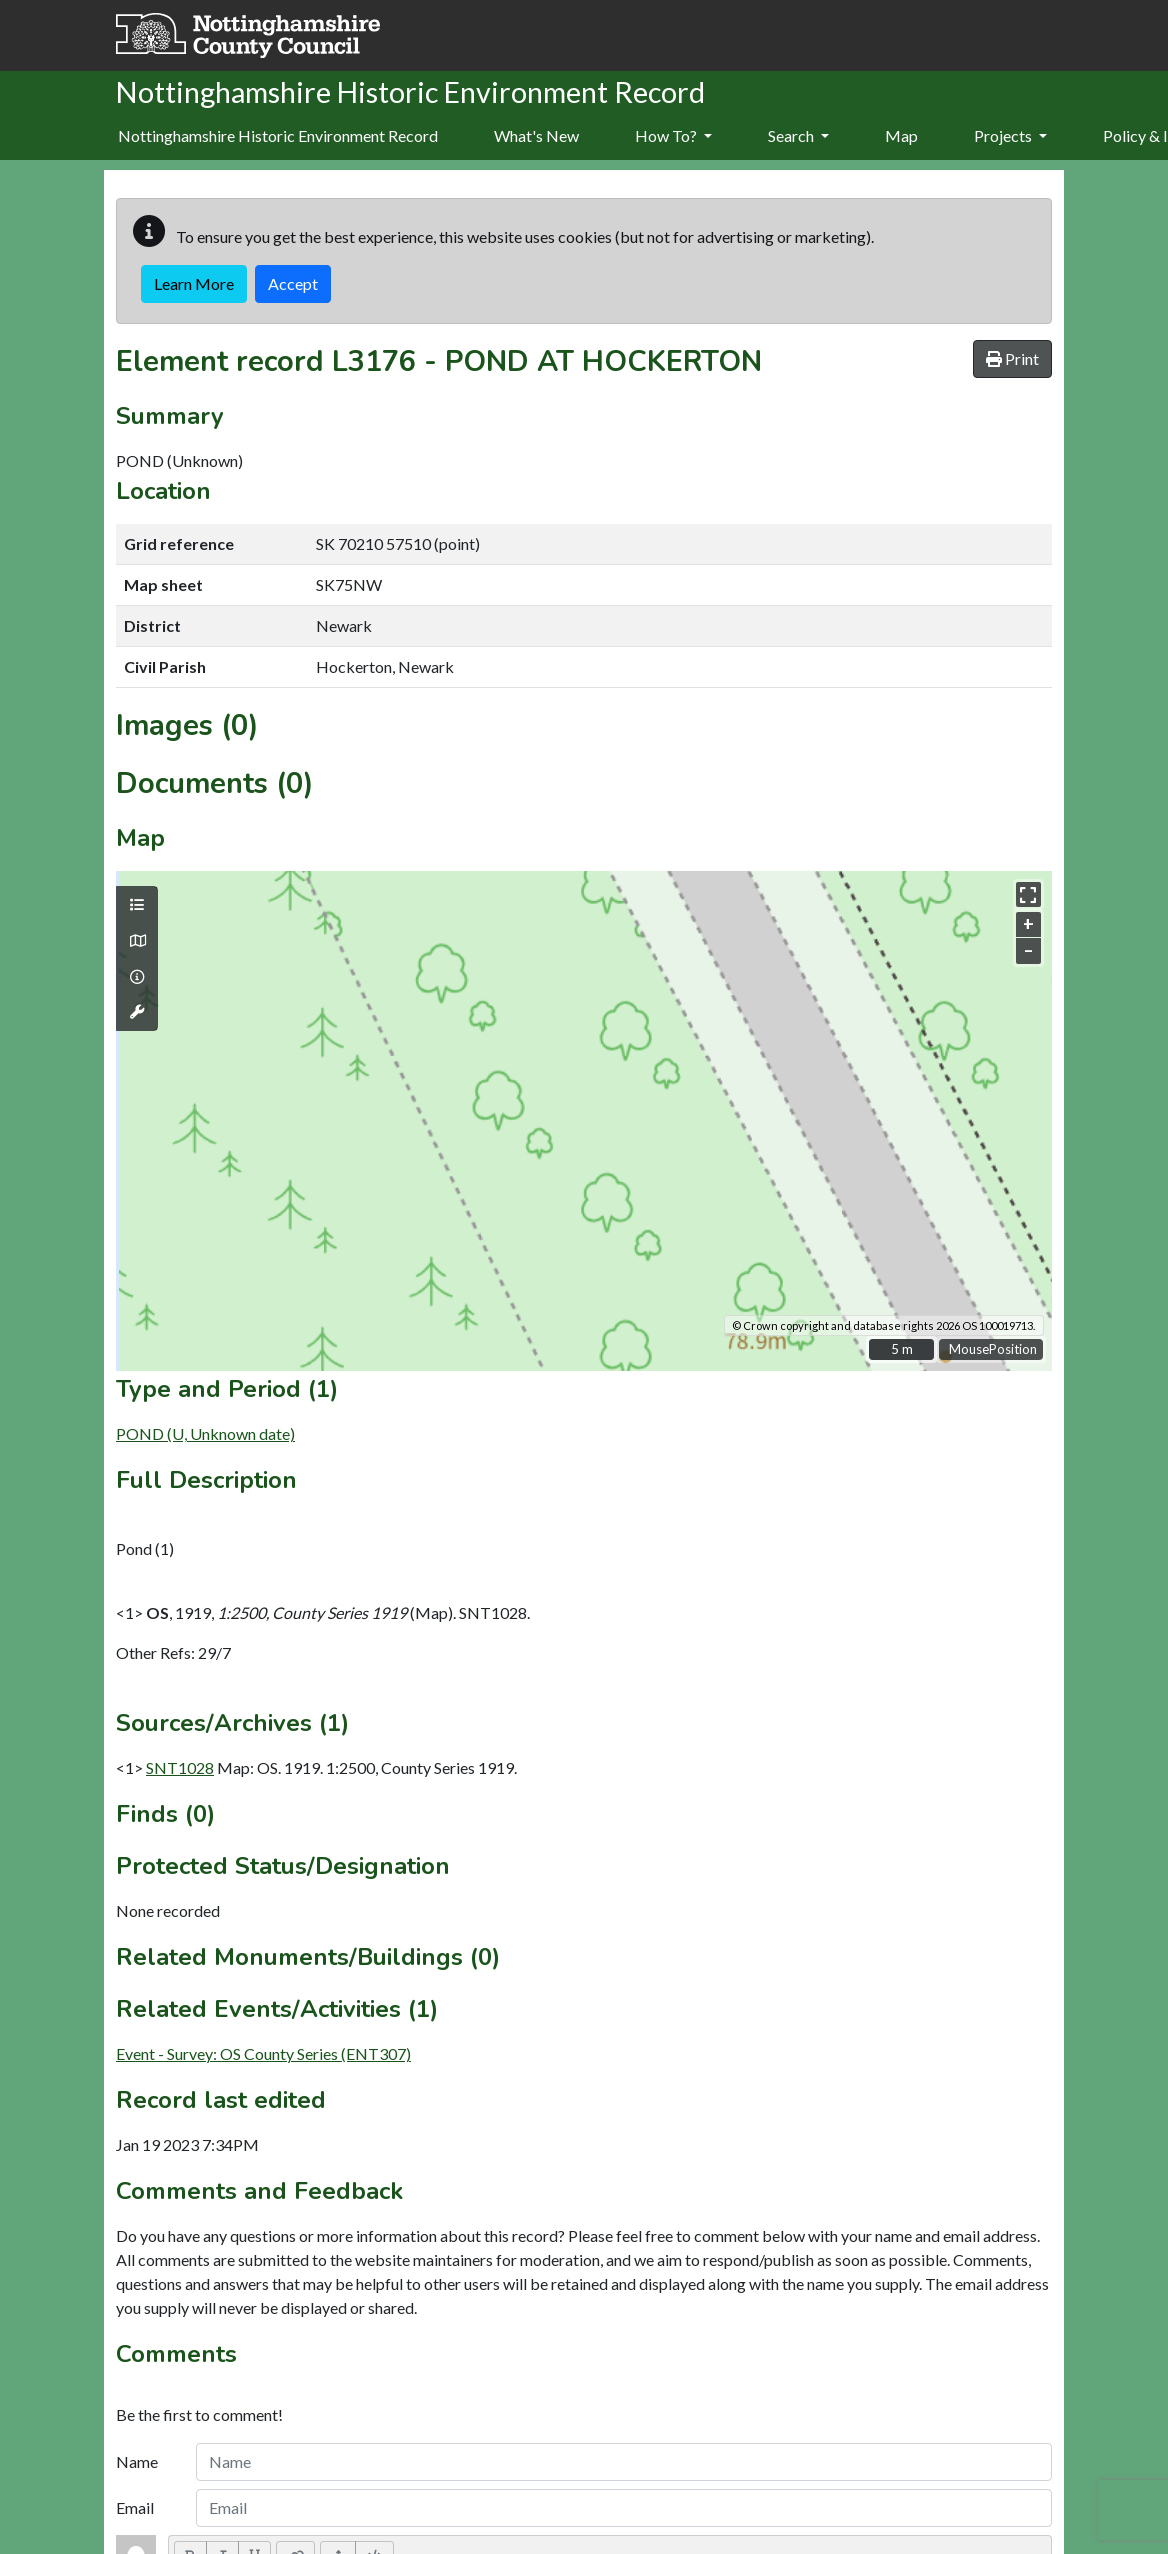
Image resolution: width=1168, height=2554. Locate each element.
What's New (536, 135)
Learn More (194, 283)
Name (137, 2461)
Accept (293, 283)
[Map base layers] (137, 941)
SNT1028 (180, 1767)
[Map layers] (137, 905)
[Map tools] (137, 1012)
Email (135, 2507)
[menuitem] (536, 137)
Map (901, 135)
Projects (1010, 135)
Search (798, 135)
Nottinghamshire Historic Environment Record (278, 135)
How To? (673, 135)
